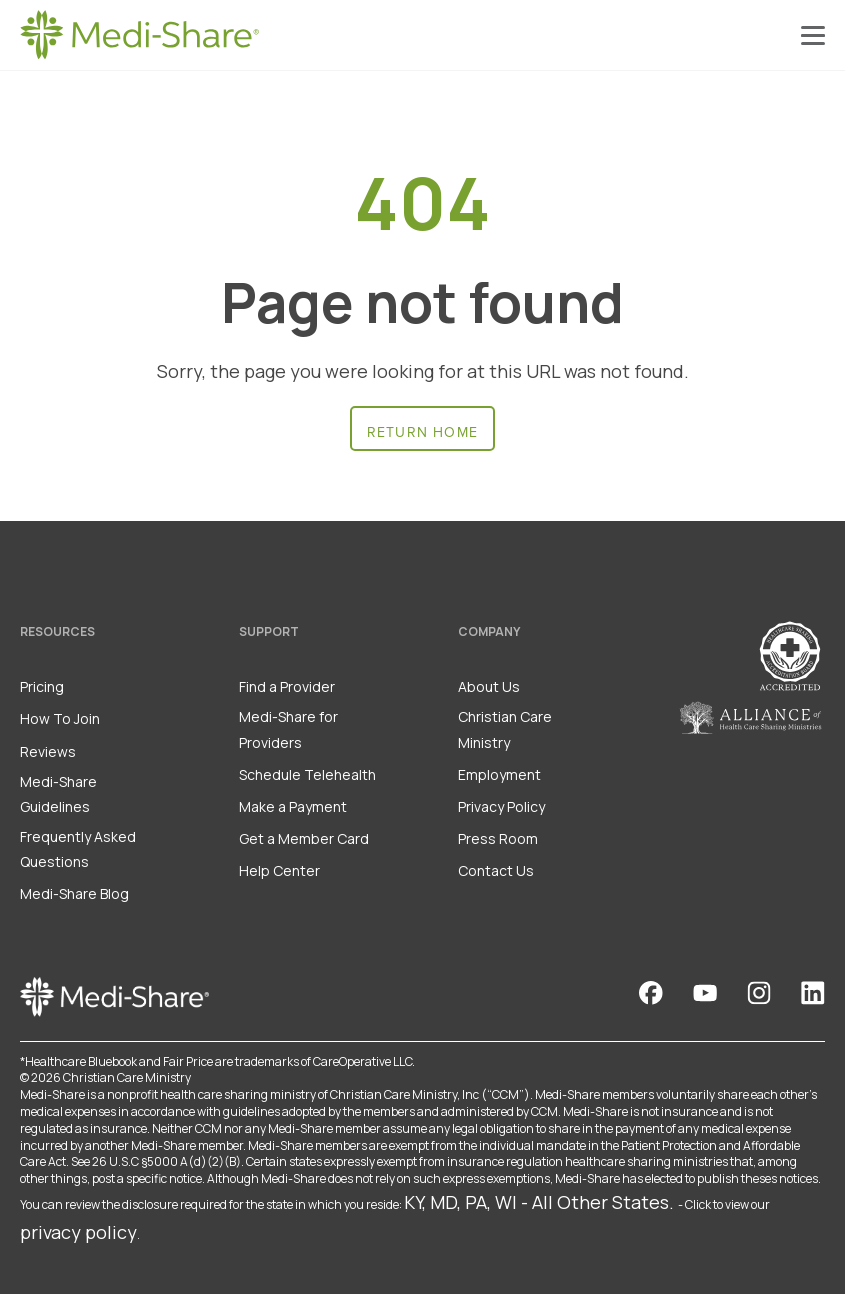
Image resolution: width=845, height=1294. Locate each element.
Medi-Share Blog (74, 893)
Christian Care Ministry (505, 729)
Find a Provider (287, 686)
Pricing (42, 686)
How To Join (60, 718)
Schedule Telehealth (307, 774)
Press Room (498, 838)
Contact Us (496, 870)
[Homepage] (140, 35)
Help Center (279, 870)
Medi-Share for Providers (288, 729)
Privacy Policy (501, 806)
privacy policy (78, 1232)
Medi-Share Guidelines (58, 794)
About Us (489, 686)
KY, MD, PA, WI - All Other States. (539, 1202)
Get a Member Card (304, 838)
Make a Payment (293, 806)
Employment (499, 774)
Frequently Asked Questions (78, 849)
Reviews (48, 751)
